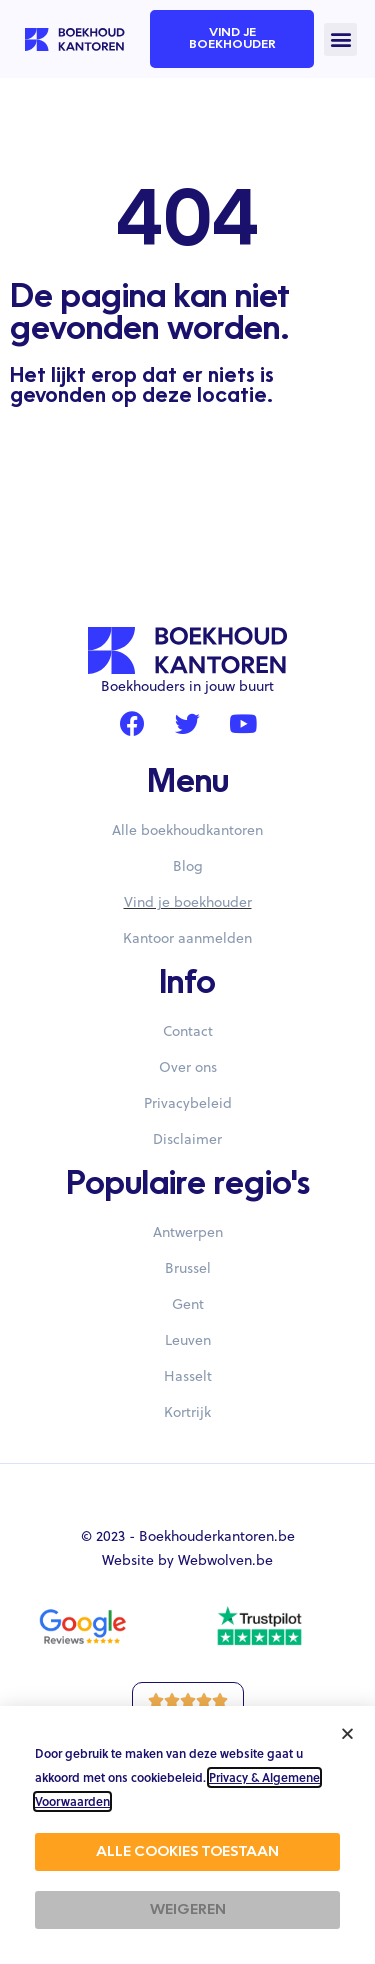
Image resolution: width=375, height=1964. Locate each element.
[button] (340, 39)
